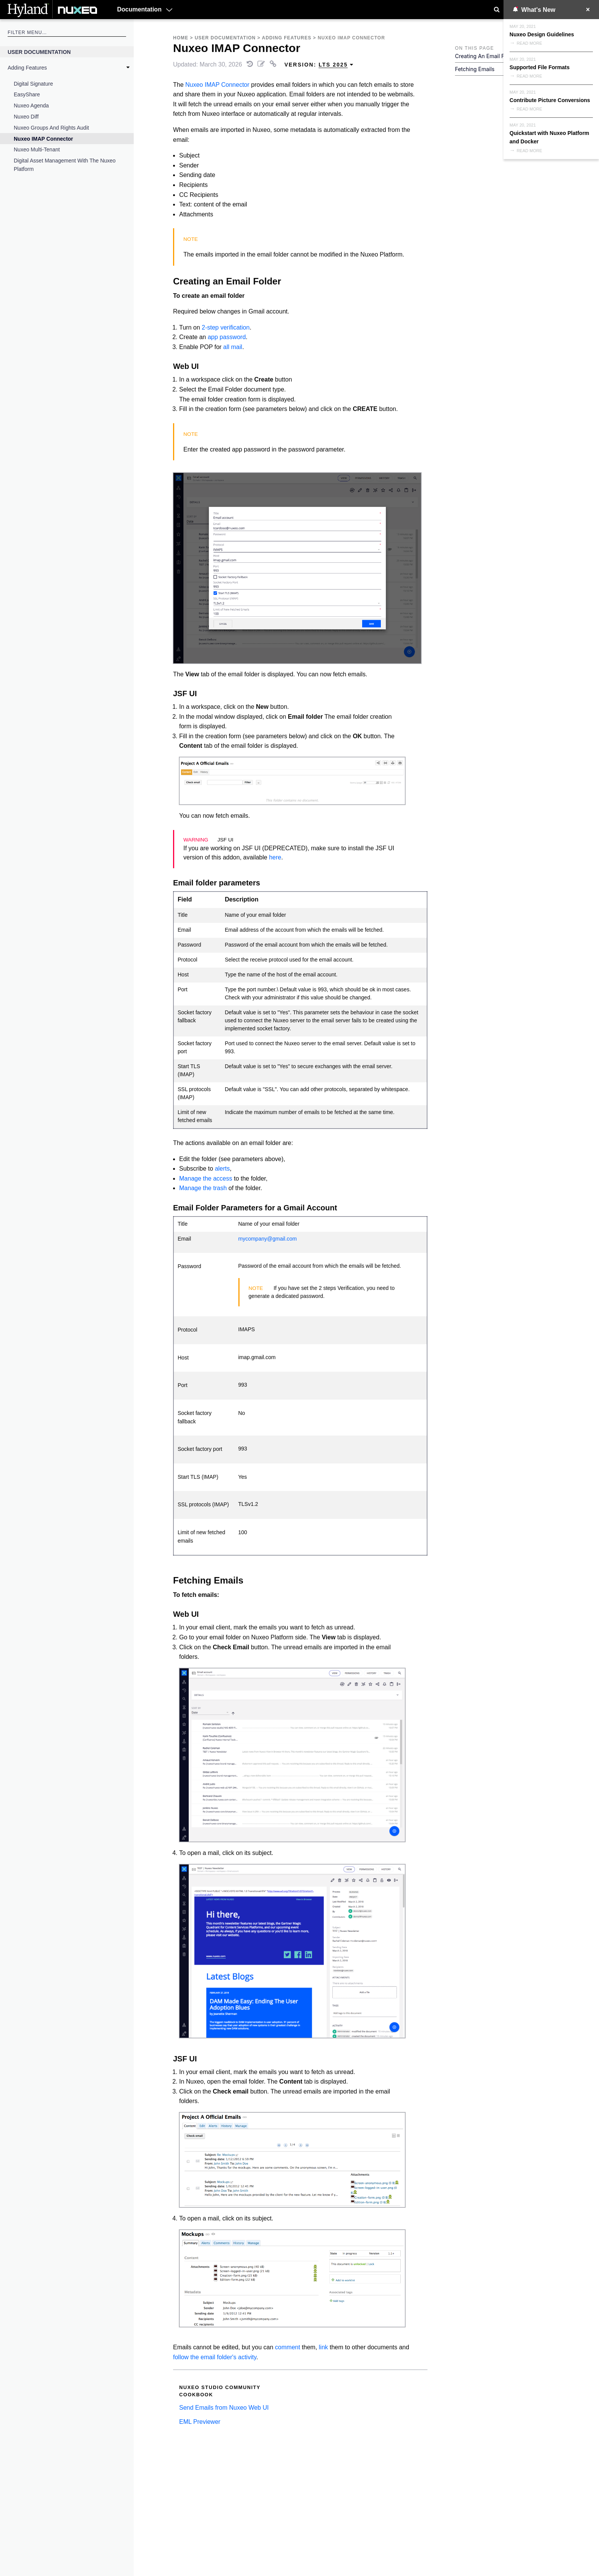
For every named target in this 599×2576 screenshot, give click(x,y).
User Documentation (39, 52)
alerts (222, 1168)
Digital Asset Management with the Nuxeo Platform (65, 165)
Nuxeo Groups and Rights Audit (51, 128)
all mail (232, 347)
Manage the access (205, 1178)
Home (180, 38)
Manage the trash (203, 1188)
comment (287, 2347)
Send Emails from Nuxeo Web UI (224, 2407)
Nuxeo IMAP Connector (43, 139)
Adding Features (27, 68)
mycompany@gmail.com (267, 1239)
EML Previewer (199, 2421)
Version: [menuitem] (319, 65)
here (275, 857)
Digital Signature (33, 84)
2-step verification (225, 327)
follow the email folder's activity (214, 2357)
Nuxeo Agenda (31, 105)
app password (227, 337)
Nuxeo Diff (26, 117)
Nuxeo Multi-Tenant (37, 149)
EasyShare (27, 94)
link (323, 2347)
